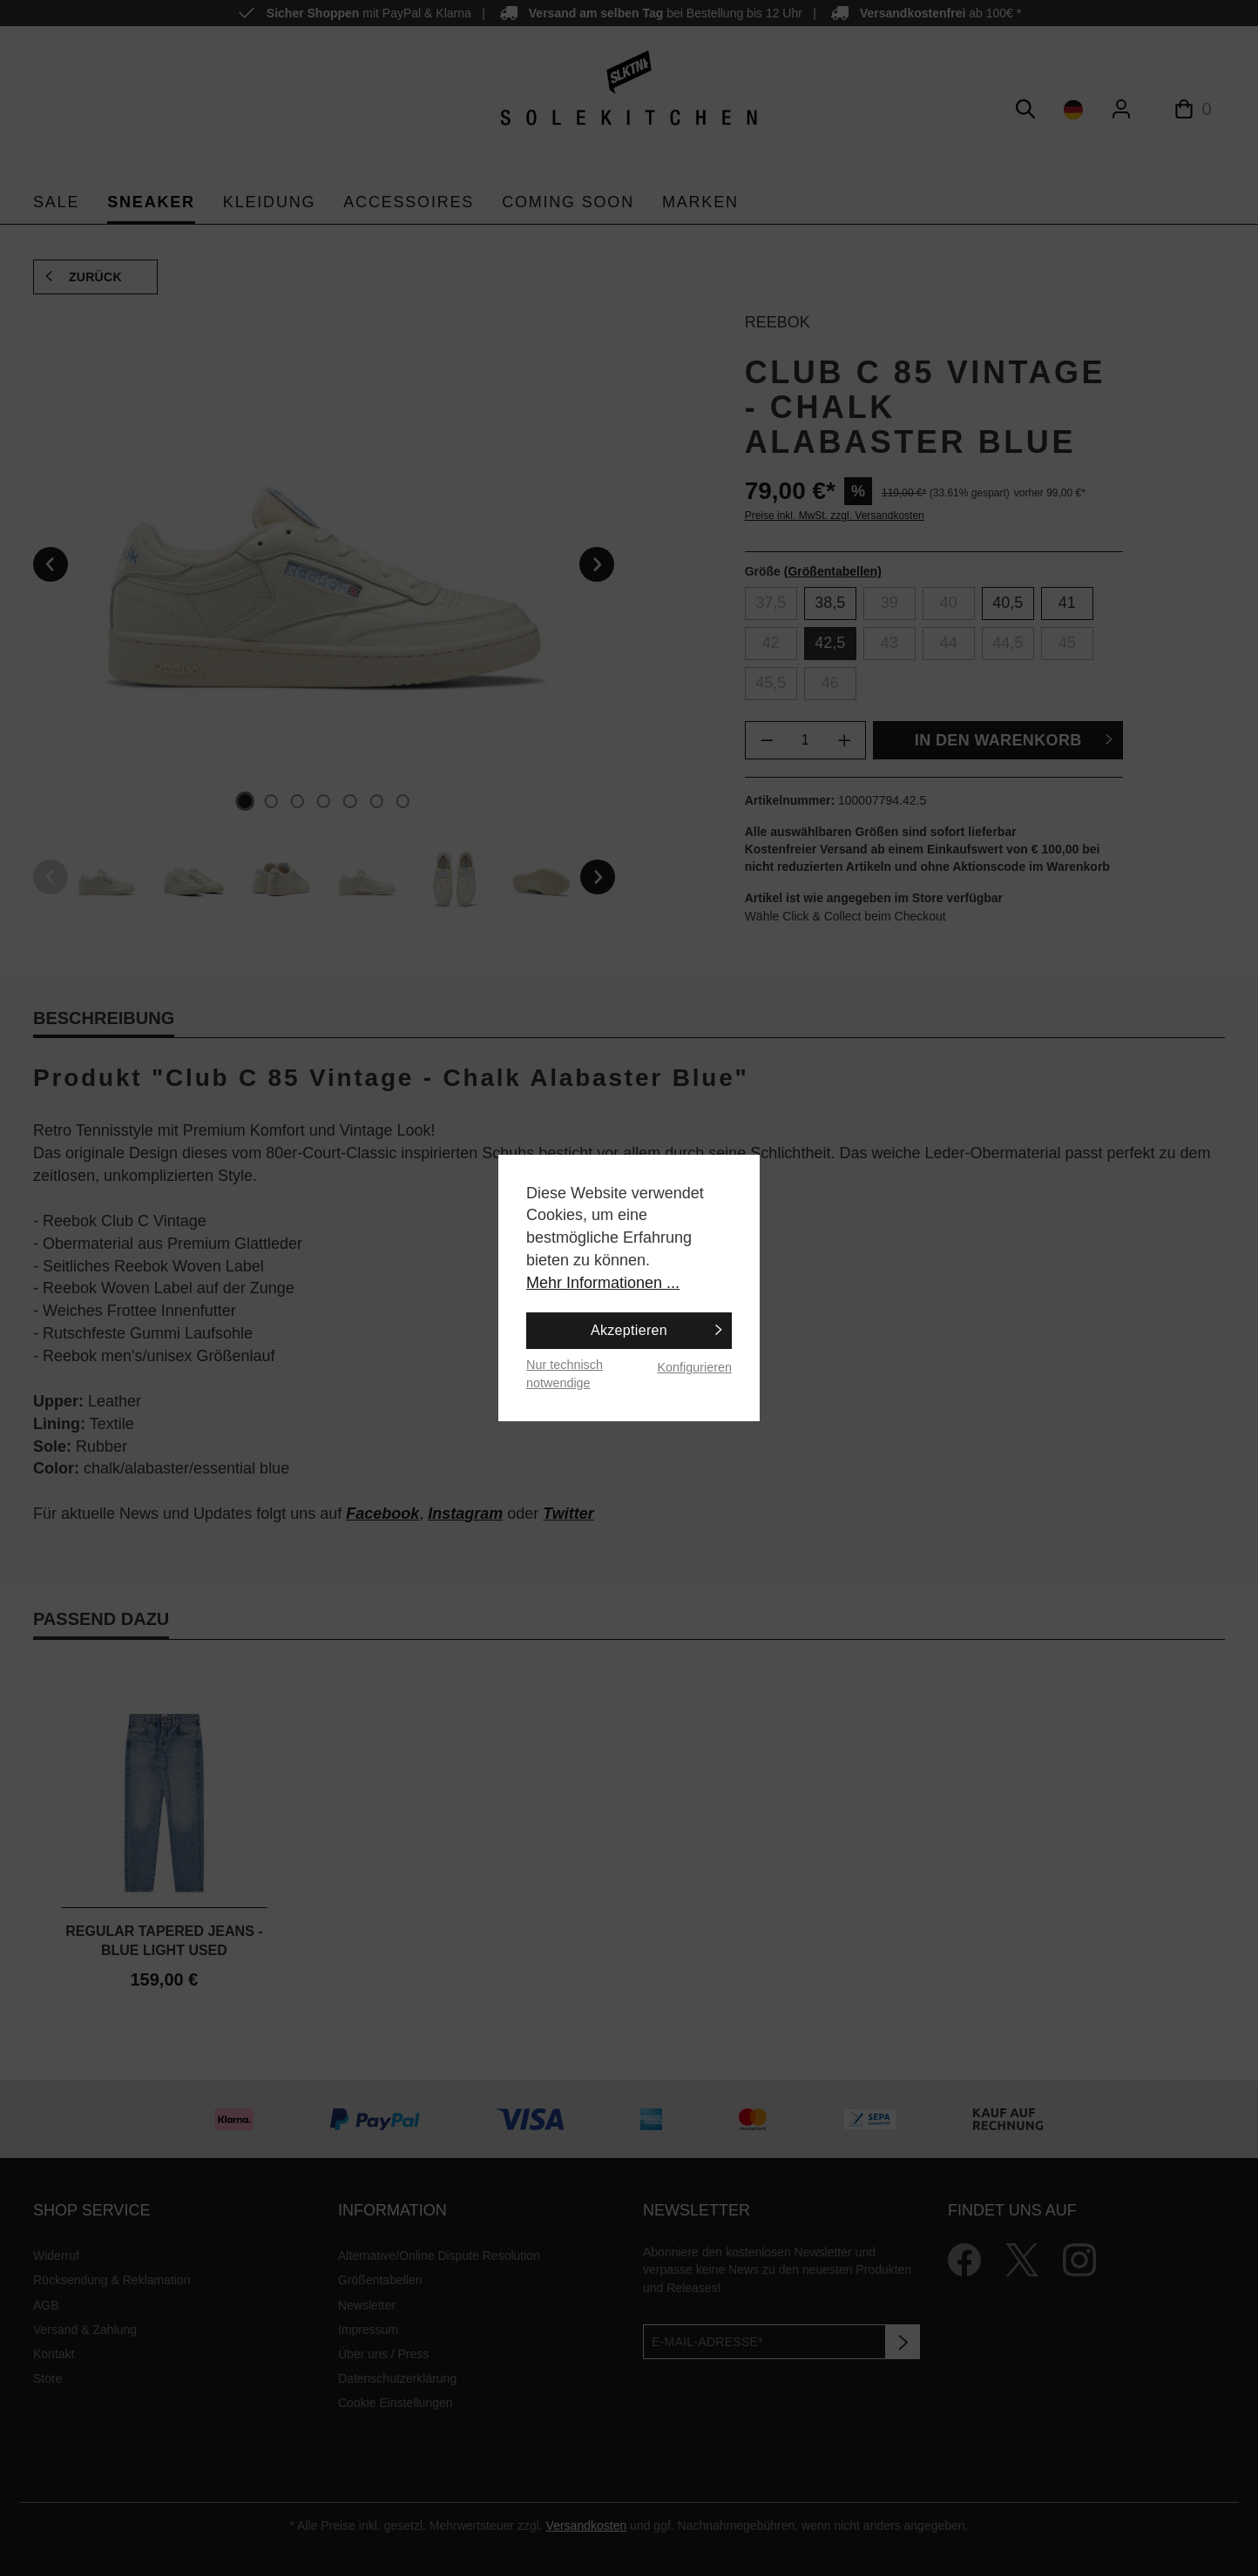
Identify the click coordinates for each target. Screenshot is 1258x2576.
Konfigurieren (694, 1367)
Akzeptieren (629, 1330)
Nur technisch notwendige (564, 1374)
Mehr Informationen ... (603, 1282)
